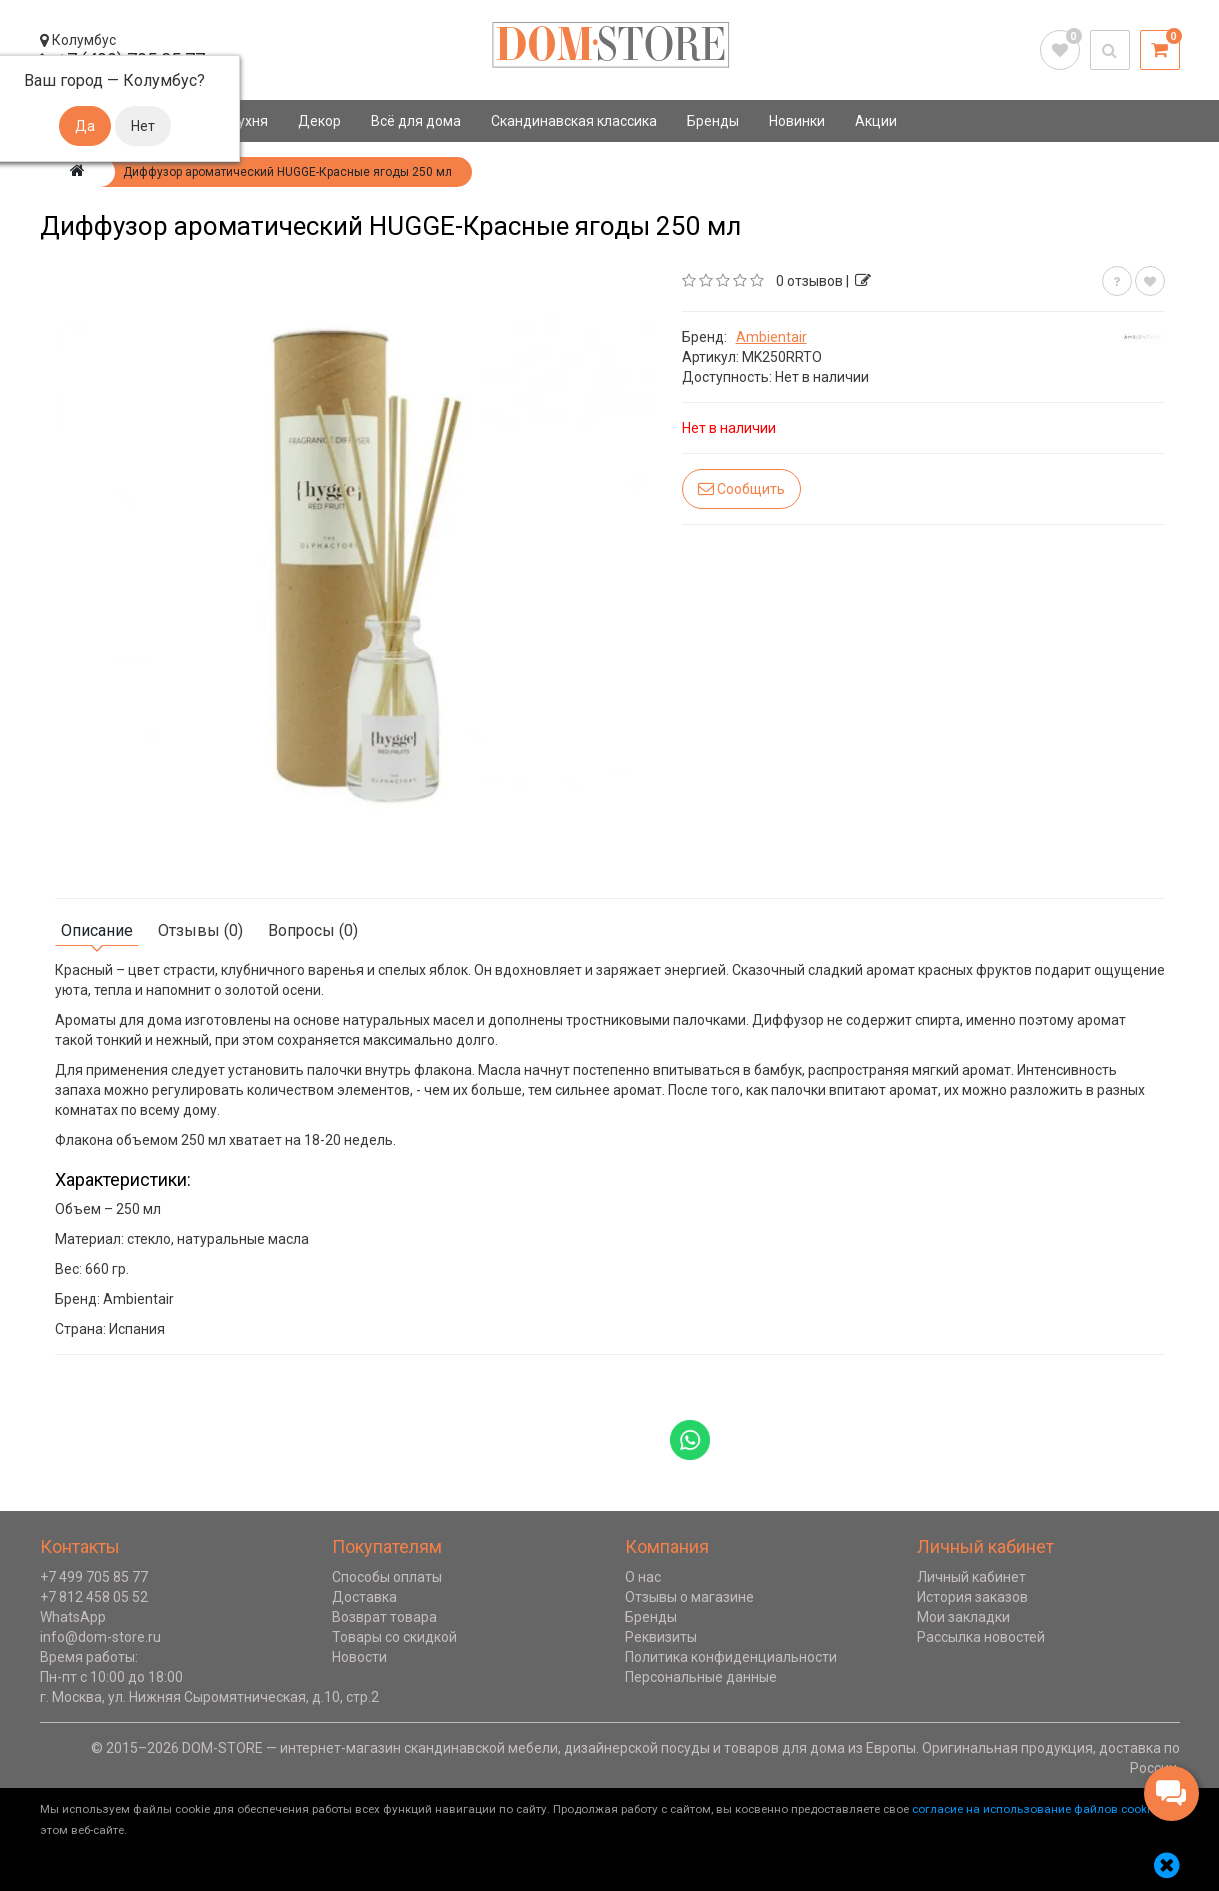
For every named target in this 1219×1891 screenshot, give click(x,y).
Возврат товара (384, 1617)
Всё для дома (416, 121)
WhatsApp (73, 1617)
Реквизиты (661, 1637)
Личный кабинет (971, 1577)
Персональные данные (701, 1677)
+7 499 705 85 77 (94, 1577)
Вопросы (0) (313, 930)
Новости (359, 1657)
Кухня (248, 121)
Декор (319, 121)
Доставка (364, 1597)
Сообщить (741, 488)
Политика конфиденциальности (731, 1657)
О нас (643, 1577)
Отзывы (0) (200, 930)
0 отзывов (809, 281)
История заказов (972, 1597)
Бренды (713, 121)
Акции (876, 121)
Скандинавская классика (574, 121)
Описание (97, 930)
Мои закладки (963, 1617)
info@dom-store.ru (100, 1637)
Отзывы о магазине (689, 1597)
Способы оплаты (387, 1577)
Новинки (797, 121)
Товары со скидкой (394, 1637)
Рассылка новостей (981, 1637)
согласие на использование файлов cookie (1034, 1809)
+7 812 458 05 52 (94, 1597)
